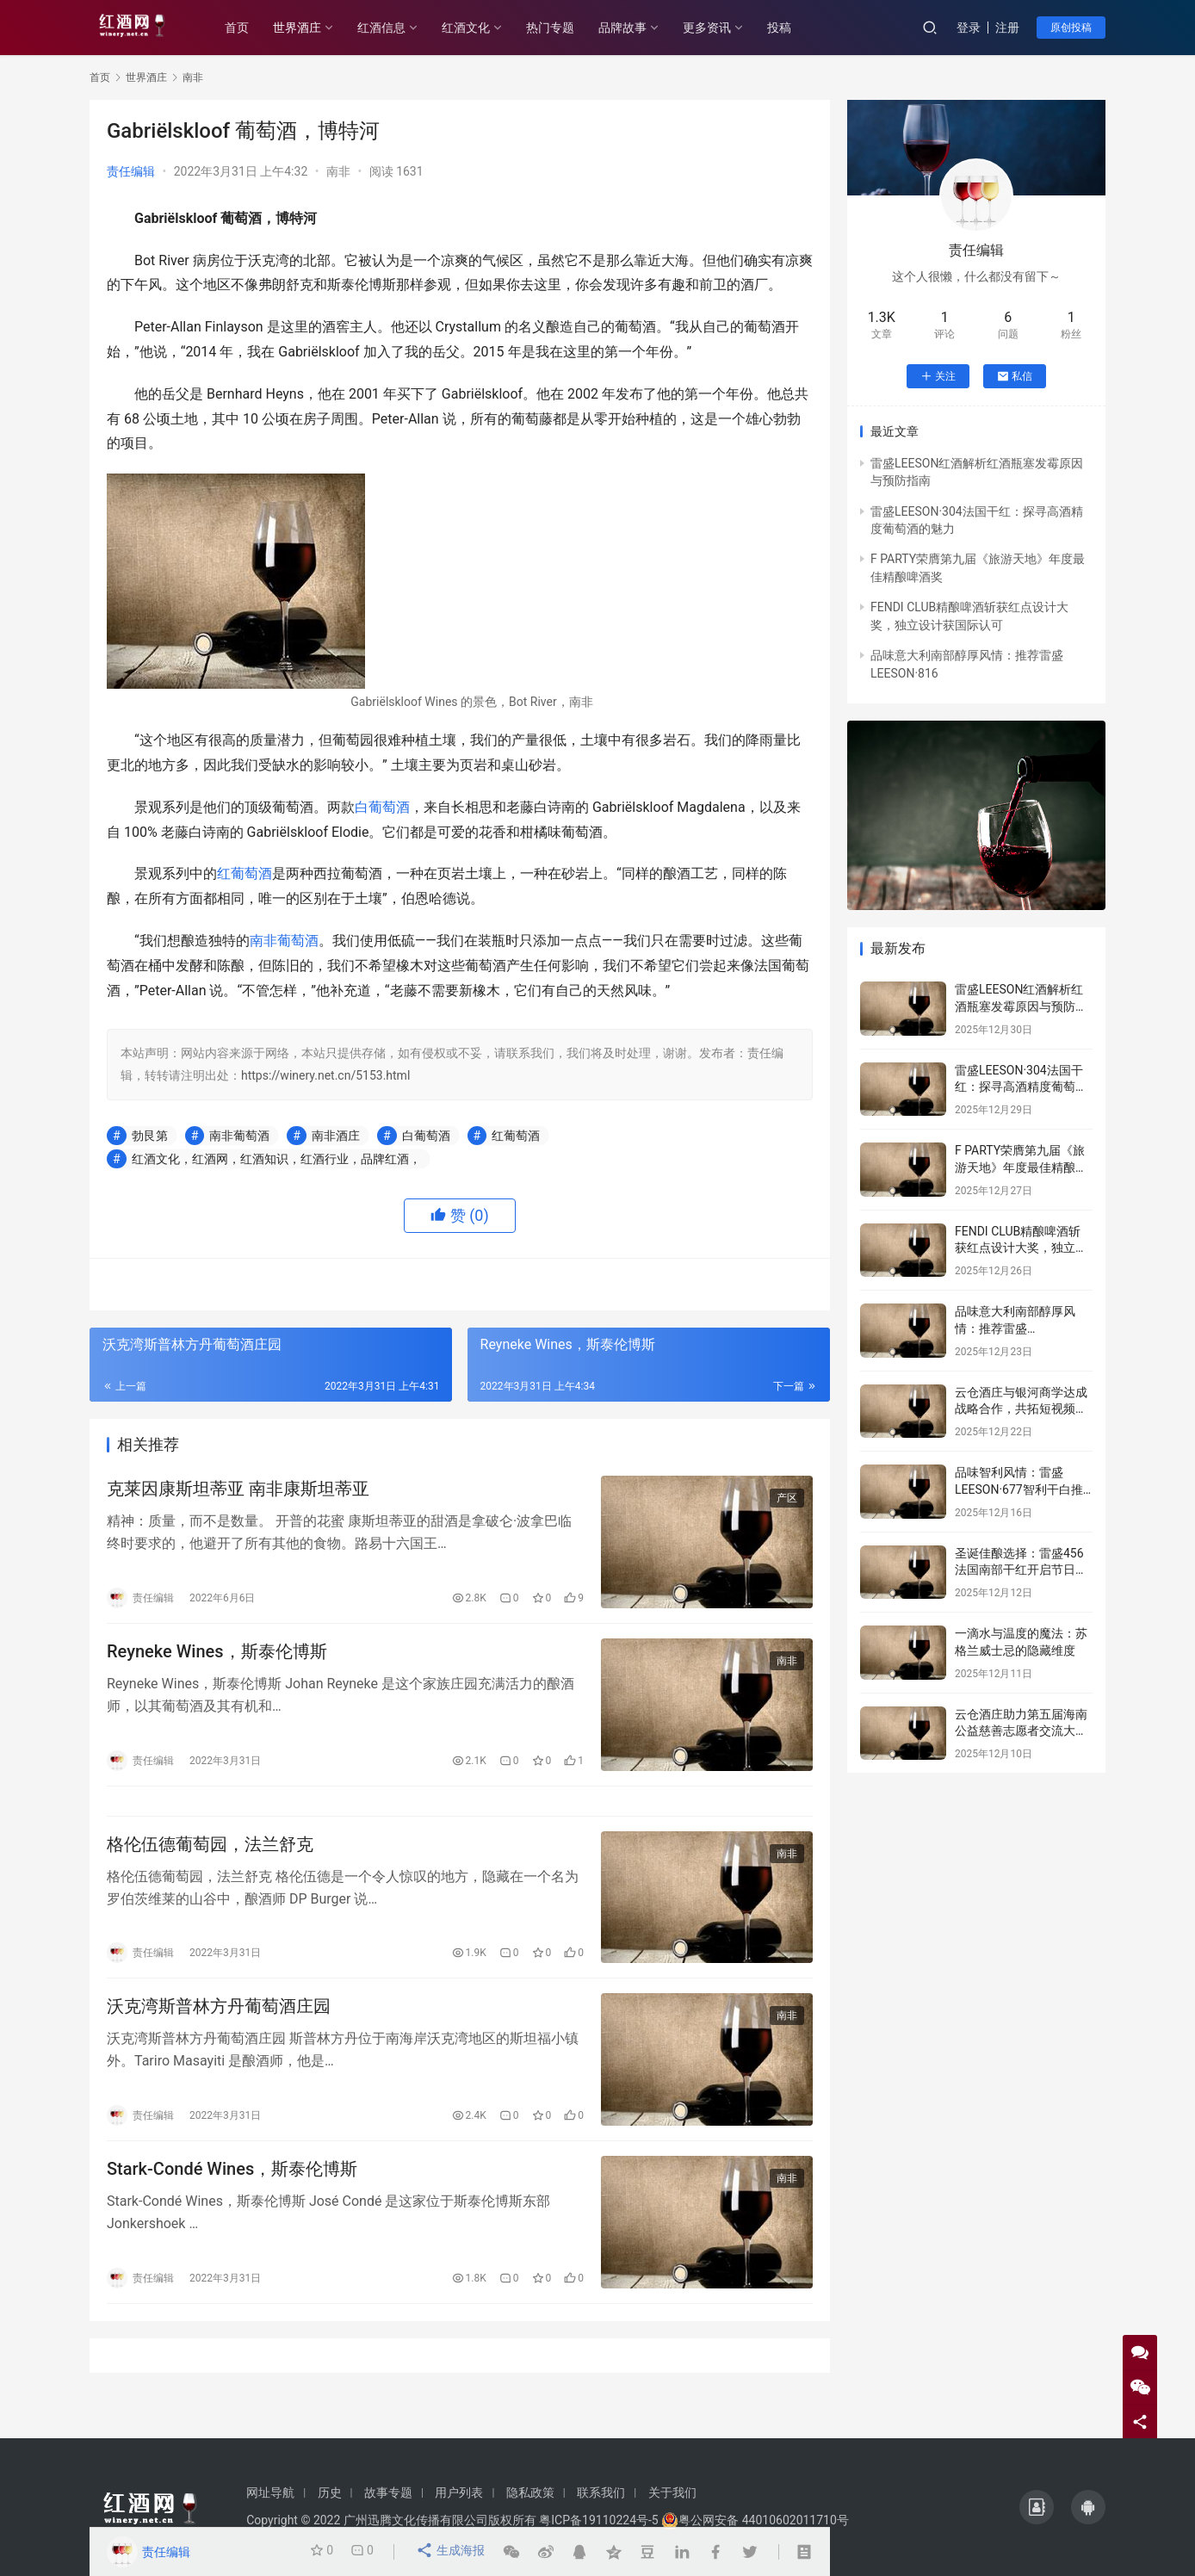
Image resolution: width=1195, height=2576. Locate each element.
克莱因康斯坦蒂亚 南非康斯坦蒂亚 (238, 1492)
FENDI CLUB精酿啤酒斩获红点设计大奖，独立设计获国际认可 (1021, 1248)
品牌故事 (639, 27)
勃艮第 (150, 1135)
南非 (338, 171)
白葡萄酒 (382, 807)
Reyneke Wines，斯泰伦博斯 (217, 1659)
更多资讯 (723, 27)
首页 (253, 27)
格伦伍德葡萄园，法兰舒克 (210, 1862)
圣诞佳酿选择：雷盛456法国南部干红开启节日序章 (1021, 1570)
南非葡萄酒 (284, 940)
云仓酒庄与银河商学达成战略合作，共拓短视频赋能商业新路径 (1021, 1409)
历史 (330, 2492)
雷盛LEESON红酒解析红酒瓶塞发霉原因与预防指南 (1021, 1006)
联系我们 (601, 2492)
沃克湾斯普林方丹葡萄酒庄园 (219, 2030)
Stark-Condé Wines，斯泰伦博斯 (232, 2198)
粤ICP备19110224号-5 (598, 2520)
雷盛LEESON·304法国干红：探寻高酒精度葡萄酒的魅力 (1021, 1087)
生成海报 (452, 2551)
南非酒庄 (336, 1135)
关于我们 (672, 2492)
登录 (969, 27)
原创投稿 (1071, 28)
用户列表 (459, 2492)
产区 (787, 1501)
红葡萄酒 (244, 873)
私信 (1014, 376)
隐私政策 (530, 2492)
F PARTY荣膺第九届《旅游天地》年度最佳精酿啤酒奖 (1021, 1167)
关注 (938, 376)
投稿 (795, 27)
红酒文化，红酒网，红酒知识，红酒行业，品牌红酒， (276, 1159)
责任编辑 (131, 171)
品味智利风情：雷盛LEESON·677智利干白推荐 (1019, 1489)
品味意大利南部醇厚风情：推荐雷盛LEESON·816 (1015, 1328)
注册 (1007, 27)
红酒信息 (398, 27)
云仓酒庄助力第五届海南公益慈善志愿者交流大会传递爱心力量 (1021, 1731)
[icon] (1036, 2507)
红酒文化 (482, 27)
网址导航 (270, 2492)
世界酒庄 (313, 27)
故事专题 (388, 2492)
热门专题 (566, 27)
